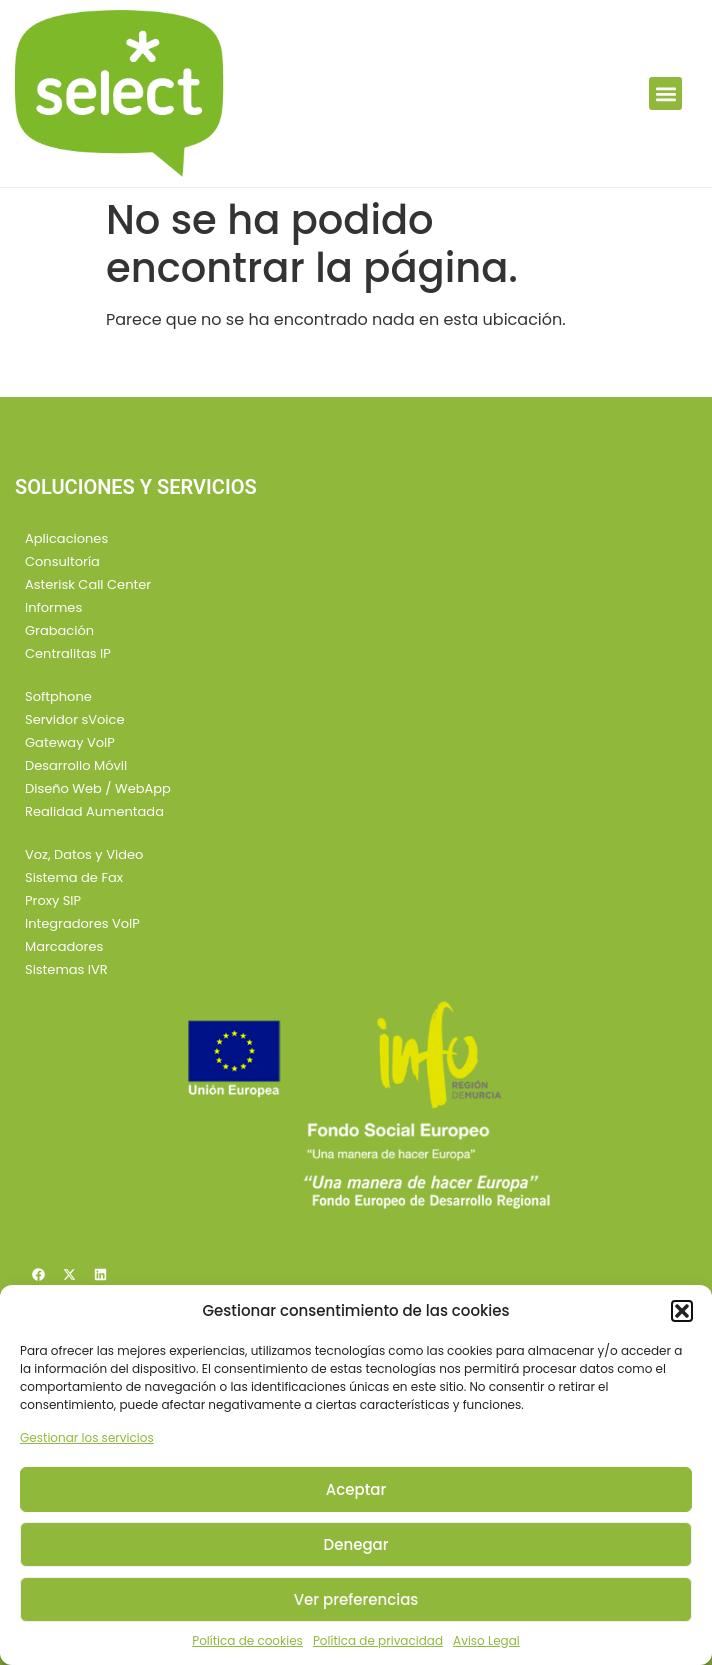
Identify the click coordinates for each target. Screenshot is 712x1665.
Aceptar (356, 1489)
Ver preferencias (356, 1599)
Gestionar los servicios (87, 1437)
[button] (682, 1311)
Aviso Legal (486, 1640)
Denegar (356, 1544)
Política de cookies (247, 1640)
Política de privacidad (378, 1640)
